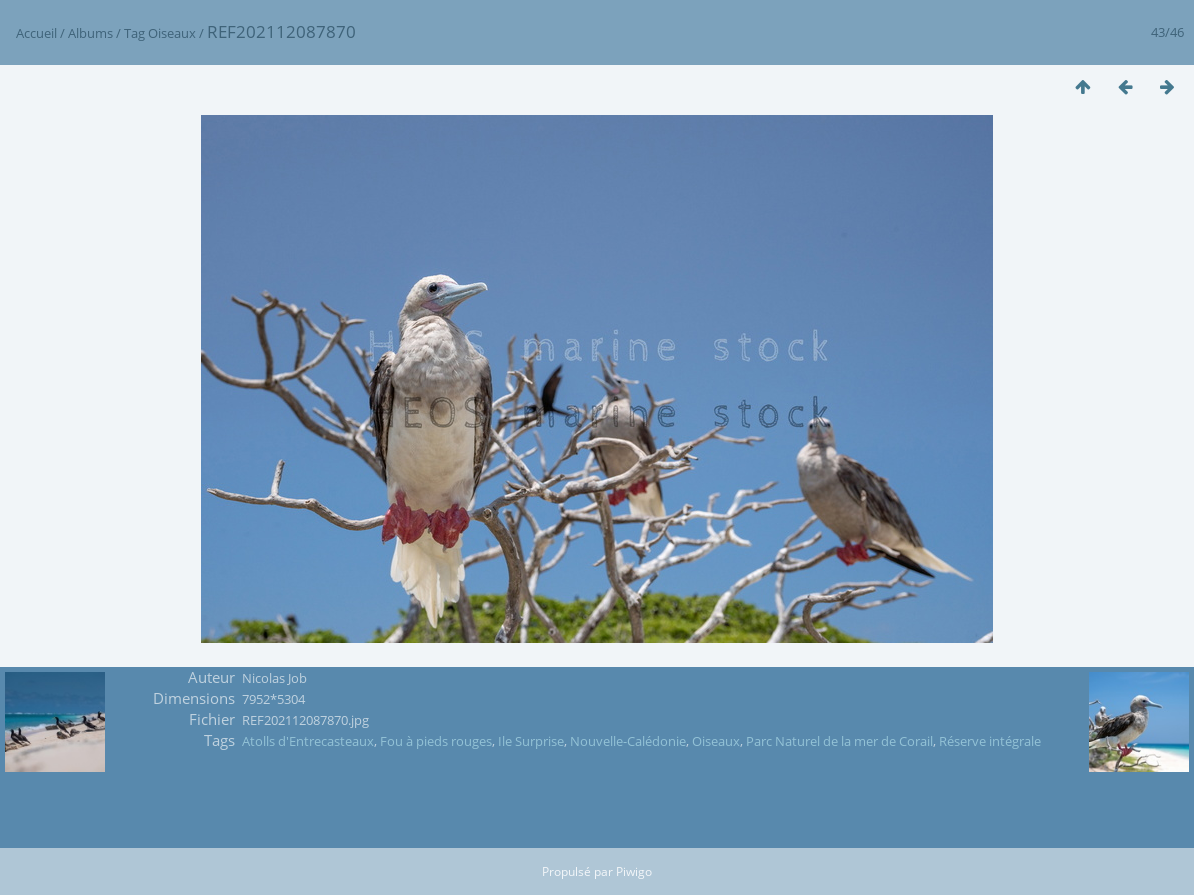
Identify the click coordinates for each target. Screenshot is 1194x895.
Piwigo (634, 871)
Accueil (36, 33)
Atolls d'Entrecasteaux (308, 741)
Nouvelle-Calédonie (628, 741)
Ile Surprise (531, 741)
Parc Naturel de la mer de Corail (839, 741)
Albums (90, 33)
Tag (134, 33)
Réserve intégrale (990, 741)
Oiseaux (172, 33)
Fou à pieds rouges (436, 741)
